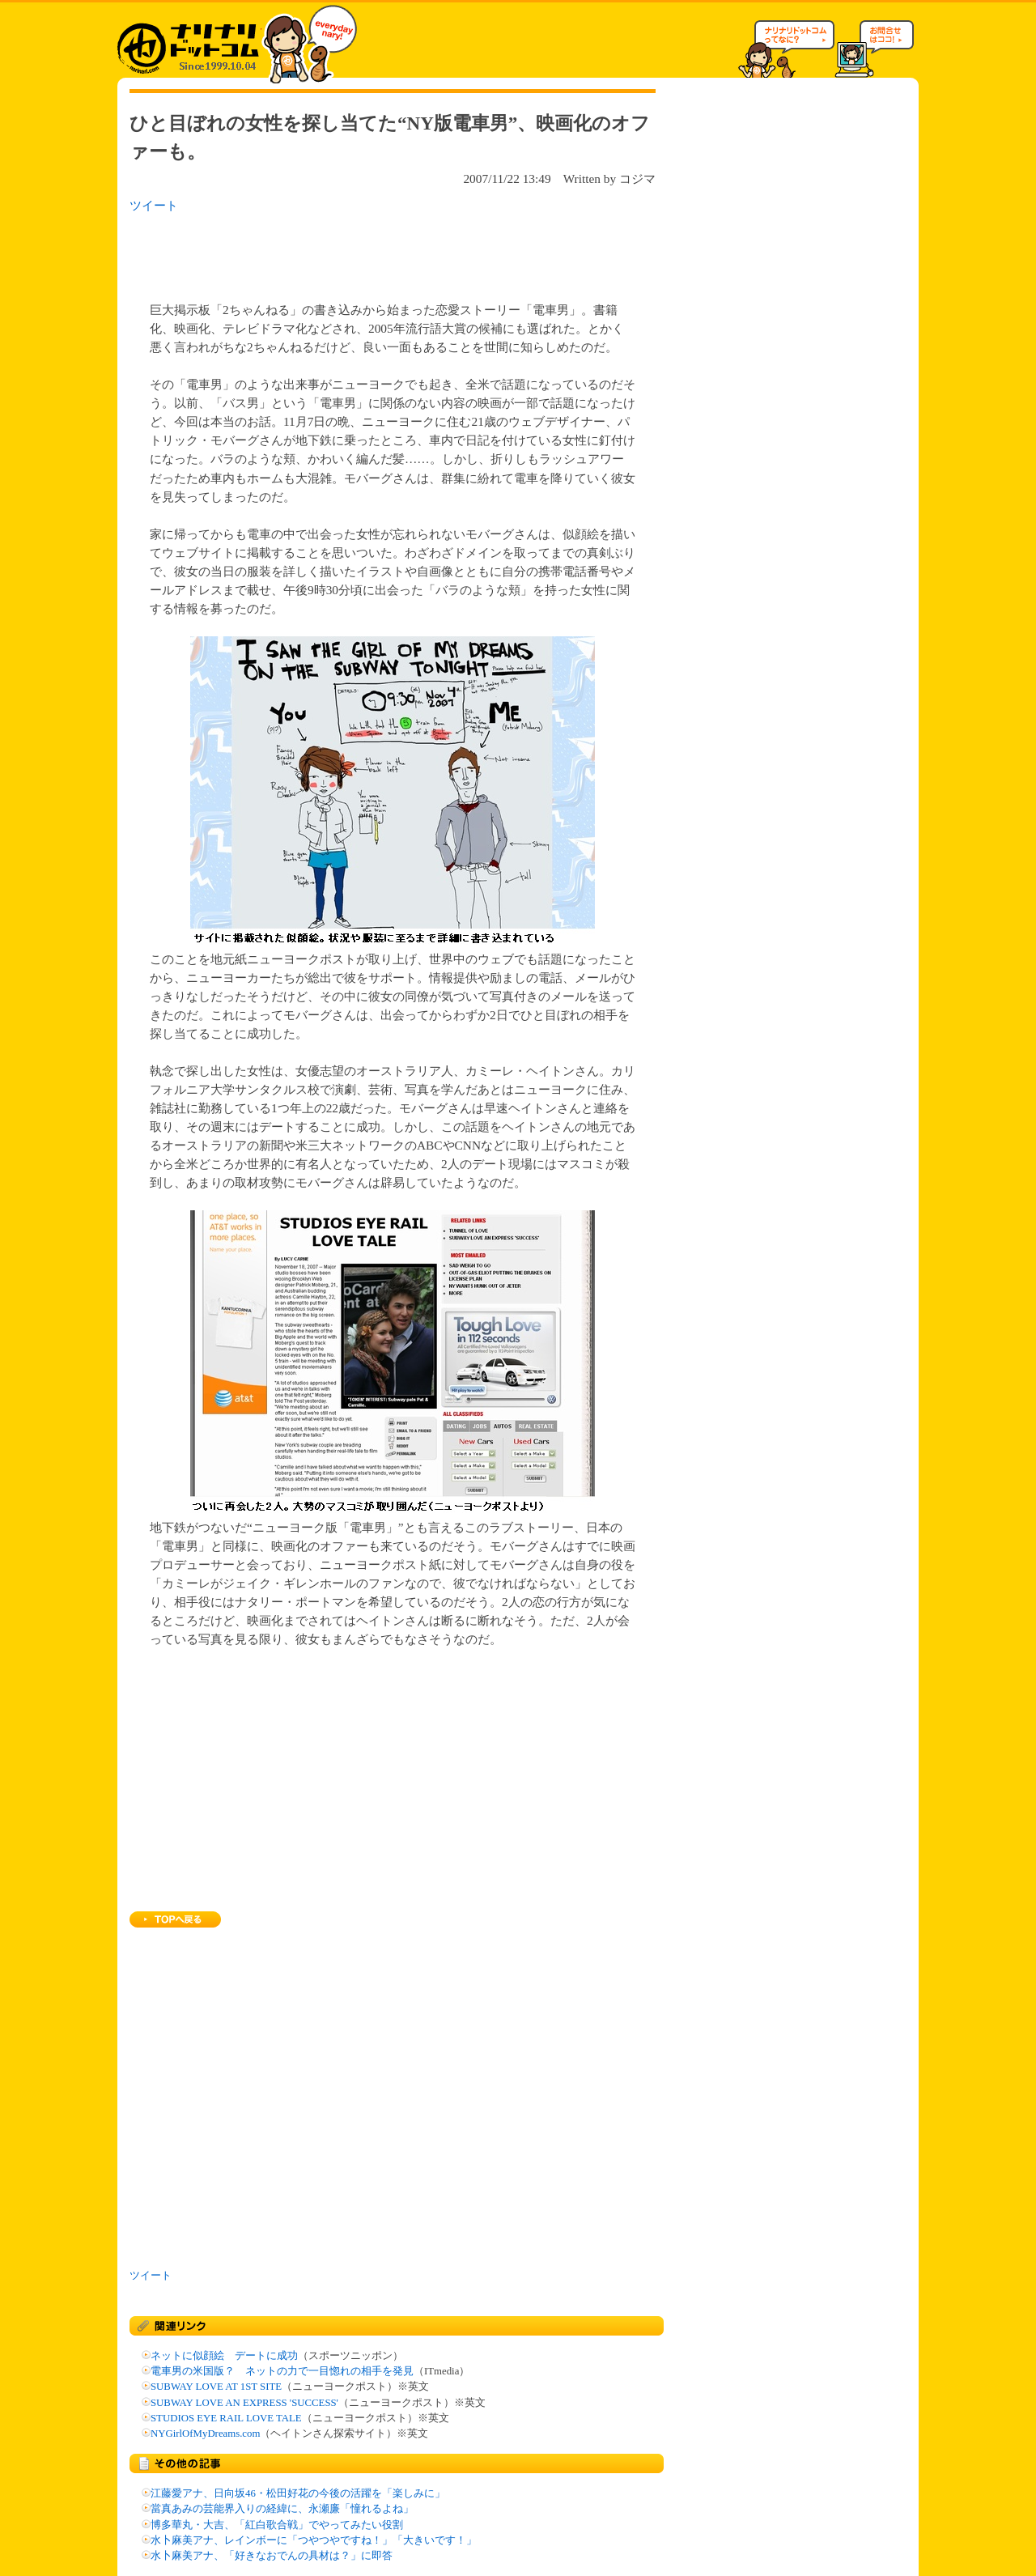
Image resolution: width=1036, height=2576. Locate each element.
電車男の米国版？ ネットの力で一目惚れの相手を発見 (282, 2371)
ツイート (154, 205)
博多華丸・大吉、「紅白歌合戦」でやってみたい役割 (277, 2525)
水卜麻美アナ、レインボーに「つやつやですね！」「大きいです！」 (314, 2540)
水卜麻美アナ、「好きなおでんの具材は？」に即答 (272, 2555)
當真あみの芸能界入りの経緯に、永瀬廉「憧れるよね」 (282, 2508)
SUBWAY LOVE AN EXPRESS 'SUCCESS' (244, 2402)
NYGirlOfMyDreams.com (205, 2433)
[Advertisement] (339, 252)
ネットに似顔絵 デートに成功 (224, 2355)
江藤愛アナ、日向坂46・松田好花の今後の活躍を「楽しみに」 (298, 2493)
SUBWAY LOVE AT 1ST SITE (216, 2386)
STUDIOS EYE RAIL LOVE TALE (226, 2418)
